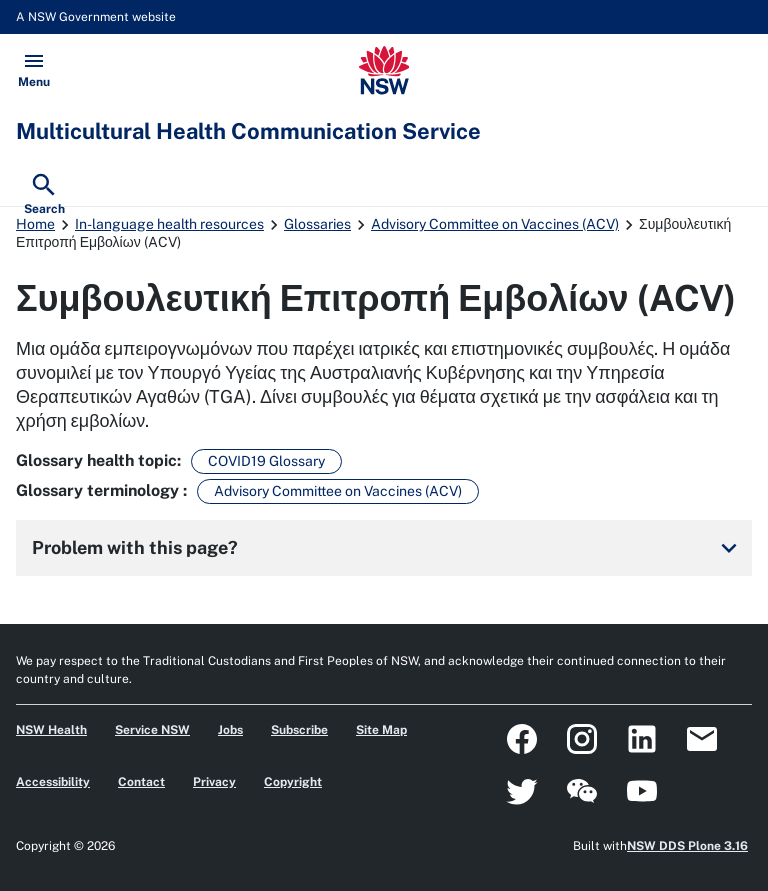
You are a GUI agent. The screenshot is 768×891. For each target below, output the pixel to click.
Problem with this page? (388, 548)
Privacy (214, 782)
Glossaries (317, 224)
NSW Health (51, 730)
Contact (141, 782)
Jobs (230, 730)
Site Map (381, 730)
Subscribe (299, 730)
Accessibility (53, 782)
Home (35, 224)
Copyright (293, 782)
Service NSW (152, 730)
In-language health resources (169, 224)
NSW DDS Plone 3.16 (687, 846)
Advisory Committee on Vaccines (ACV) (495, 224)
